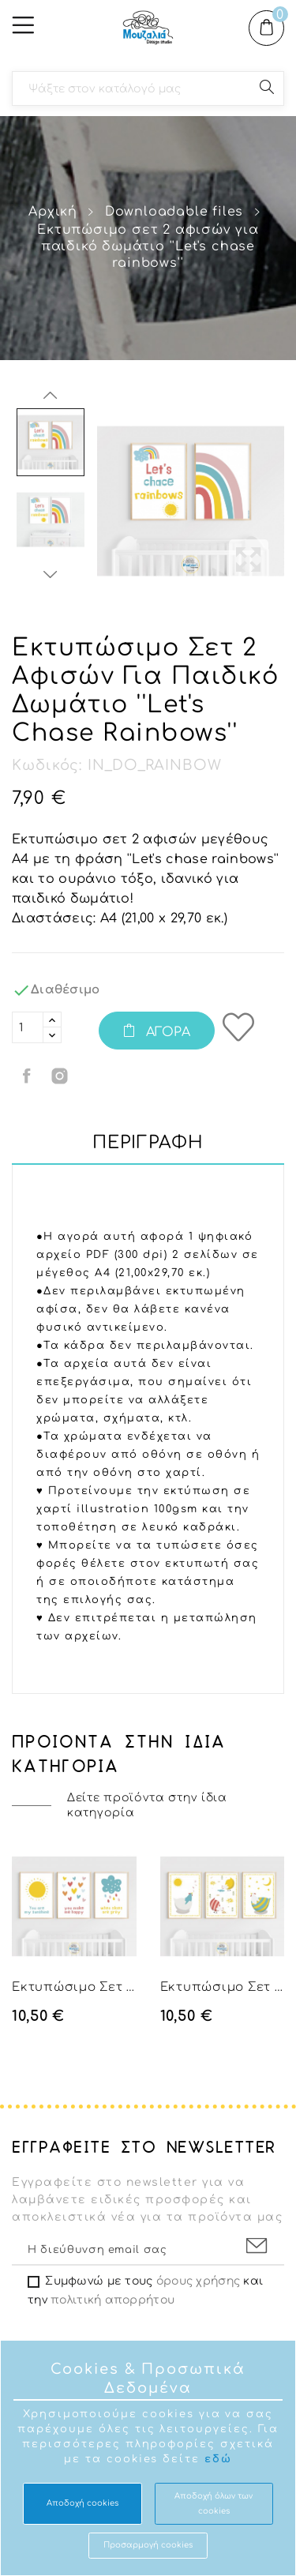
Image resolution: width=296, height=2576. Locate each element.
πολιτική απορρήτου (112, 2300)
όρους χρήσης (198, 2281)
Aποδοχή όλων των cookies (213, 2503)
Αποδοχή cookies (82, 2503)
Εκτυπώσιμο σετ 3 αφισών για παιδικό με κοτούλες (222, 1987)
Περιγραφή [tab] (148, 1142)
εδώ (218, 2459)
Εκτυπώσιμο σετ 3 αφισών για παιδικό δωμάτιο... (74, 1987)
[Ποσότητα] (27, 1027)
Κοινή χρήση (27, 1075)
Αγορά (166, 1032)
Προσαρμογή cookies (148, 2544)
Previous (50, 396)
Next (50, 574)
